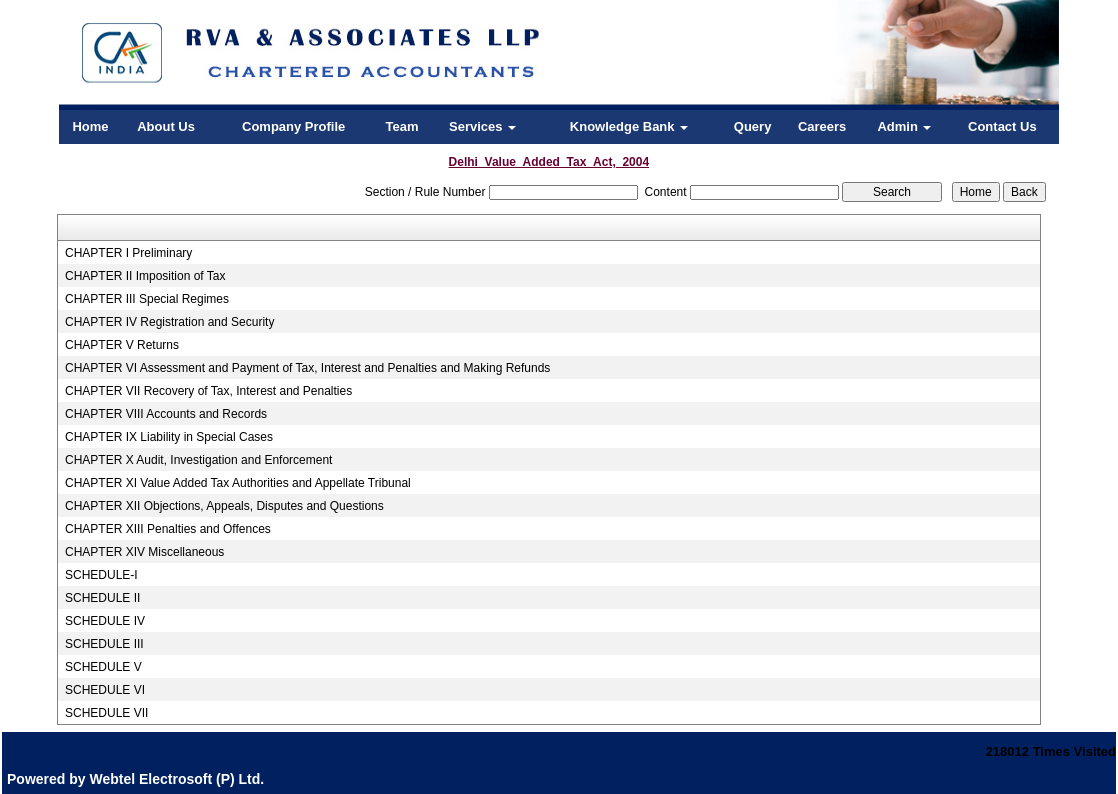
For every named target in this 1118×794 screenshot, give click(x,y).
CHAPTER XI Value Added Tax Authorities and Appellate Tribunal (238, 483)
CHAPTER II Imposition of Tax (145, 276)
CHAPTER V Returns (122, 345)
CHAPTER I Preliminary (128, 253)
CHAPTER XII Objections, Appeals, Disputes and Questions (224, 506)
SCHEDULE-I (101, 575)
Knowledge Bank (629, 126)
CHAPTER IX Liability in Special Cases (169, 437)
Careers (822, 126)
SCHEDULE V (103, 667)
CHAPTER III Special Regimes (147, 299)
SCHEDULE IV (105, 621)
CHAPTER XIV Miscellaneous (144, 552)
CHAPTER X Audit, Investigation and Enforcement (198, 460)
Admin (904, 126)
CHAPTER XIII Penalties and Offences (168, 529)
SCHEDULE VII (106, 713)
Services (482, 126)
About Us (166, 126)
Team (402, 126)
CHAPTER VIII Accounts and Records (166, 414)
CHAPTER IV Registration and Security (169, 322)
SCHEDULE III (104, 644)
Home (90, 126)
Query (753, 126)
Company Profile (293, 126)
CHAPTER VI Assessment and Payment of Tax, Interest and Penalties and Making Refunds (307, 368)
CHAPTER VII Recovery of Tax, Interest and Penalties (208, 391)
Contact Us (1002, 126)
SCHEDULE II (102, 598)
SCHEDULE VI (105, 690)
